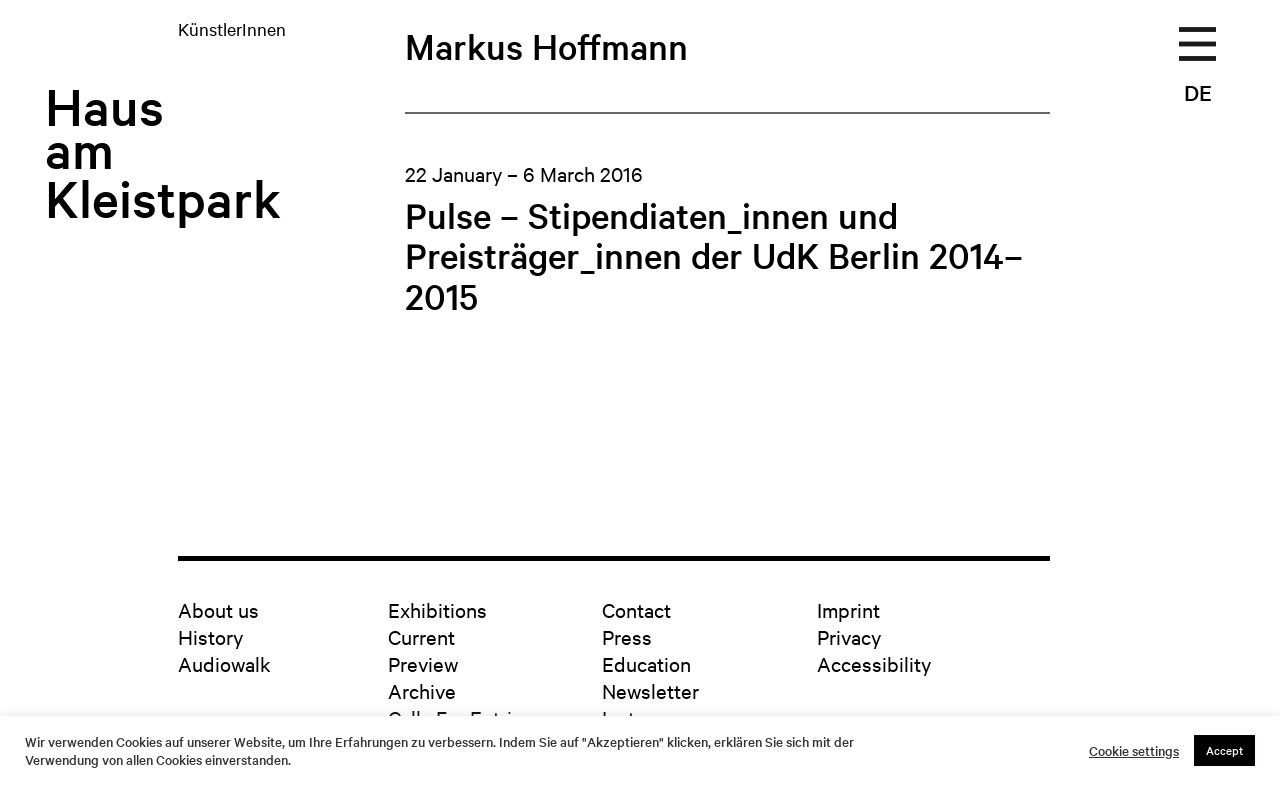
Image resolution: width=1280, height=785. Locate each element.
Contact (636, 609)
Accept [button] (1224, 750)
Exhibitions (437, 609)
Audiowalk (224, 663)
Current (421, 636)
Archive (422, 690)
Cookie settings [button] (1134, 751)
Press (627, 636)
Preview (423, 663)
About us (218, 609)
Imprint (848, 609)
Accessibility (874, 663)
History (210, 636)
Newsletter (650, 690)
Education (646, 663)
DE (1198, 92)
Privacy (849, 636)
